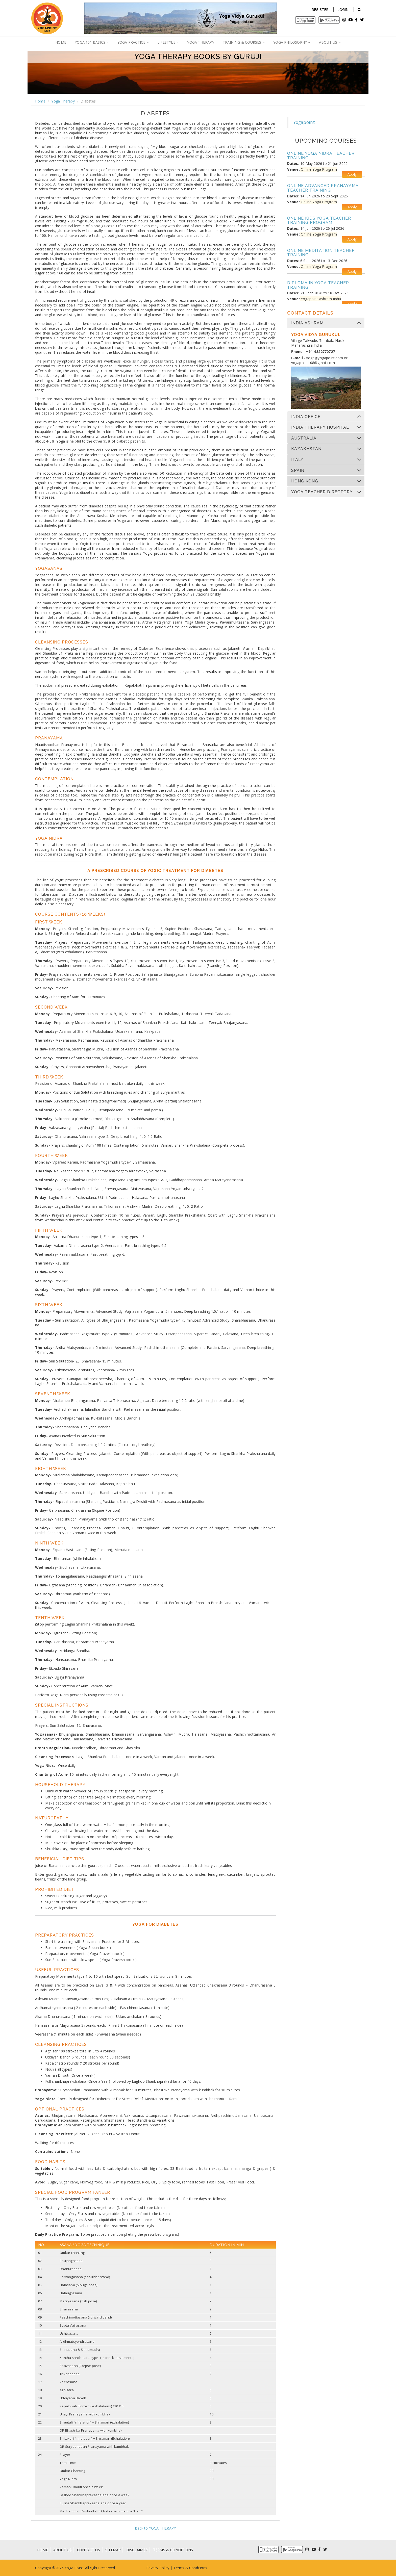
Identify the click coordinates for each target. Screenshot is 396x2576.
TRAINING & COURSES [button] (244, 42)
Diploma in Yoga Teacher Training (318, 285)
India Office (305, 417)
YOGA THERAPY (200, 42)
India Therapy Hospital (320, 427)
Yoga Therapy (63, 101)
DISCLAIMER (137, 2549)
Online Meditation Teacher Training (321, 252)
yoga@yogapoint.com (324, 357)
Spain (297, 470)
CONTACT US (88, 2549)
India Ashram (307, 323)
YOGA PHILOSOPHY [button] (291, 42)
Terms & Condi (186, 2567)
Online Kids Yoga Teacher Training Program (319, 220)
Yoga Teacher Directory (322, 492)
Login (343, 9)
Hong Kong (304, 481)
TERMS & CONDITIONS (173, 2549)
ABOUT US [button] (330, 42)
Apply (352, 174)
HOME (60, 42)
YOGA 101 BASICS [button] (92, 42)
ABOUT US (62, 2549)
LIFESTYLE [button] (168, 42)
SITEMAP (113, 2549)
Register (320, 9)
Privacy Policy (157, 2567)
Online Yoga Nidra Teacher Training (321, 155)
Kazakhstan (306, 449)
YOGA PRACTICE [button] (133, 42)
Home (40, 101)
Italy (297, 459)
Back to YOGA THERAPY (155, 2528)
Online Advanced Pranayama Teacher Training (323, 188)
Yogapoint (304, 122)
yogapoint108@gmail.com (313, 362)
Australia (303, 438)
